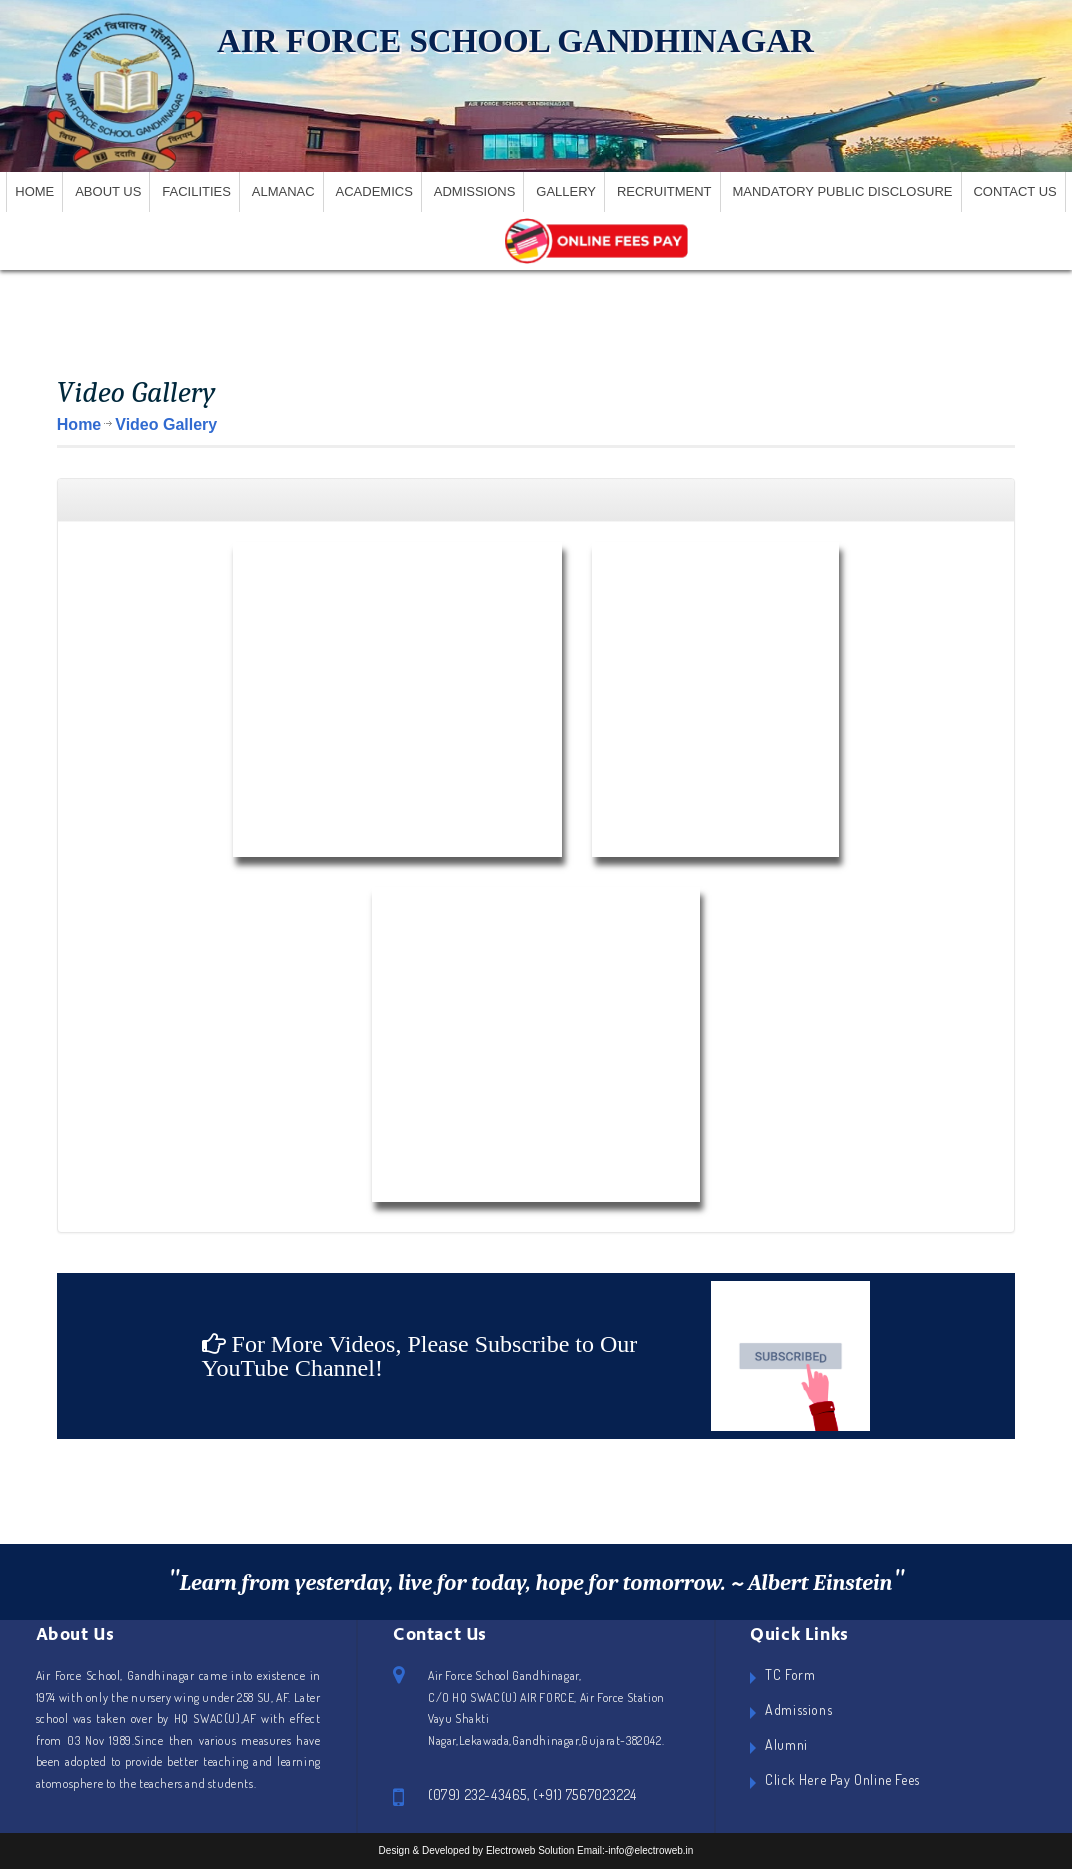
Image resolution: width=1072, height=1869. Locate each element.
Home (34, 191)
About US (108, 191)
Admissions (475, 191)
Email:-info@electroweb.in (635, 1850)
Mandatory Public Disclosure (842, 191)
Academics (374, 191)
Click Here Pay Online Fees (842, 1779)
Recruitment (664, 191)
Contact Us (1014, 191)
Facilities (196, 191)
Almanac (283, 191)
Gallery (566, 191)
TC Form (790, 1674)
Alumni (786, 1744)
